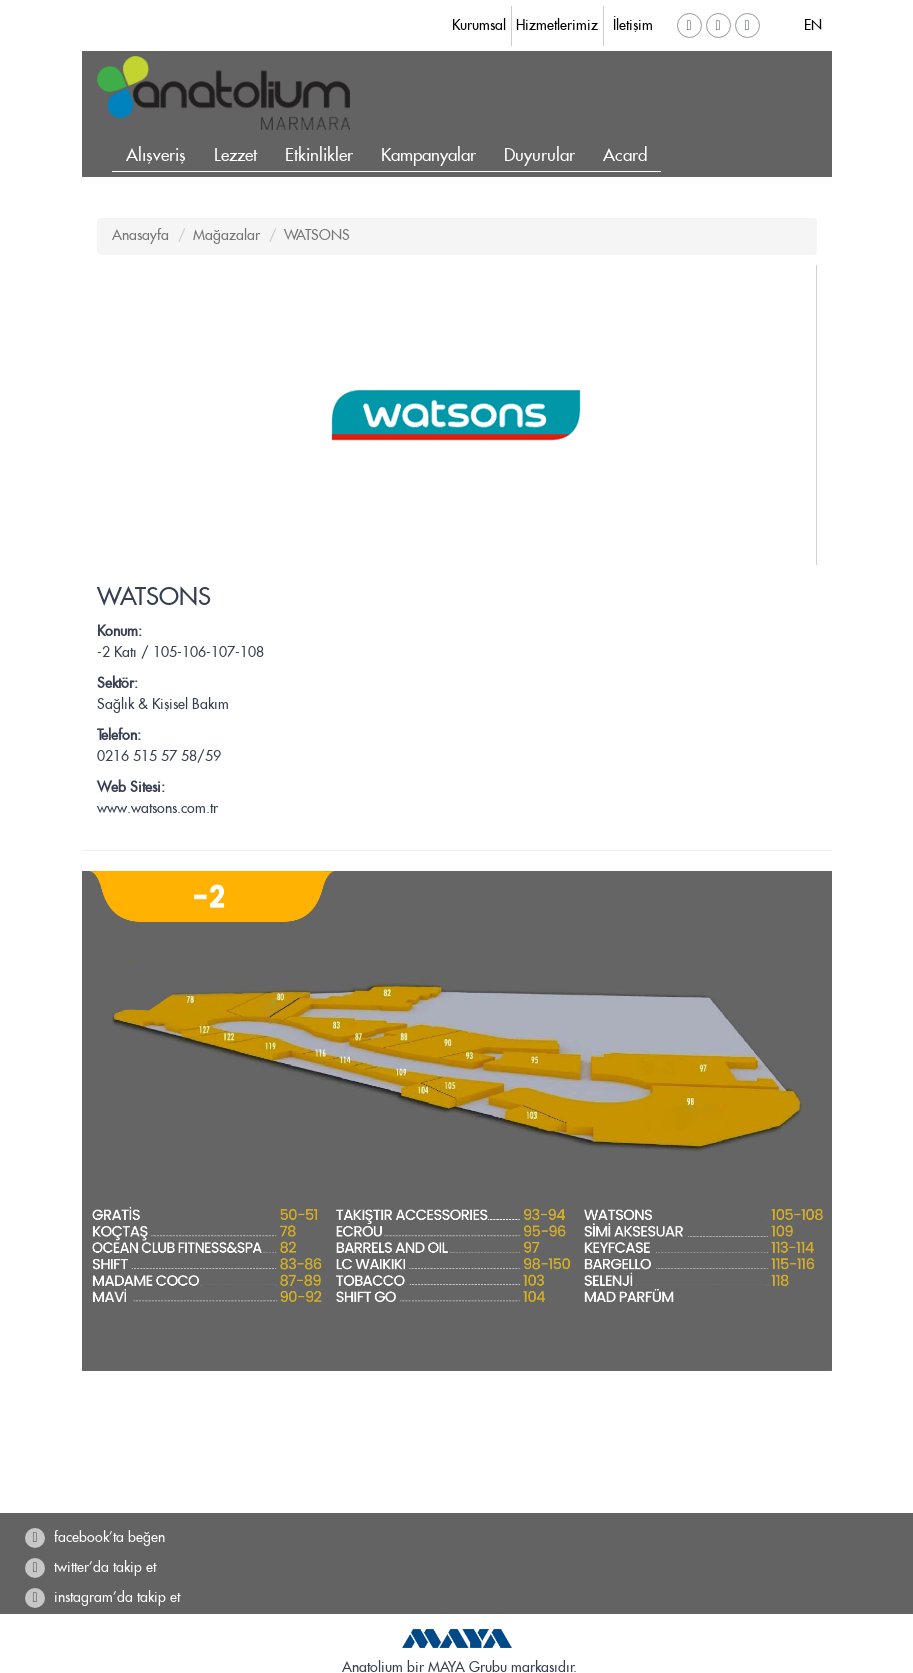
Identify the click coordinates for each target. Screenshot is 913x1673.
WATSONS (317, 236)
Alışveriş (156, 156)
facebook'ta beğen (95, 1538)
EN (813, 26)
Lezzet (235, 156)
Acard (625, 156)
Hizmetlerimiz (557, 26)
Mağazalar (226, 236)
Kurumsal (479, 26)
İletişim (633, 26)
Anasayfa (140, 236)
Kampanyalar (428, 156)
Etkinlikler (319, 156)
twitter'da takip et (90, 1568)
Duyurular (539, 156)
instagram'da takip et (102, 1598)
